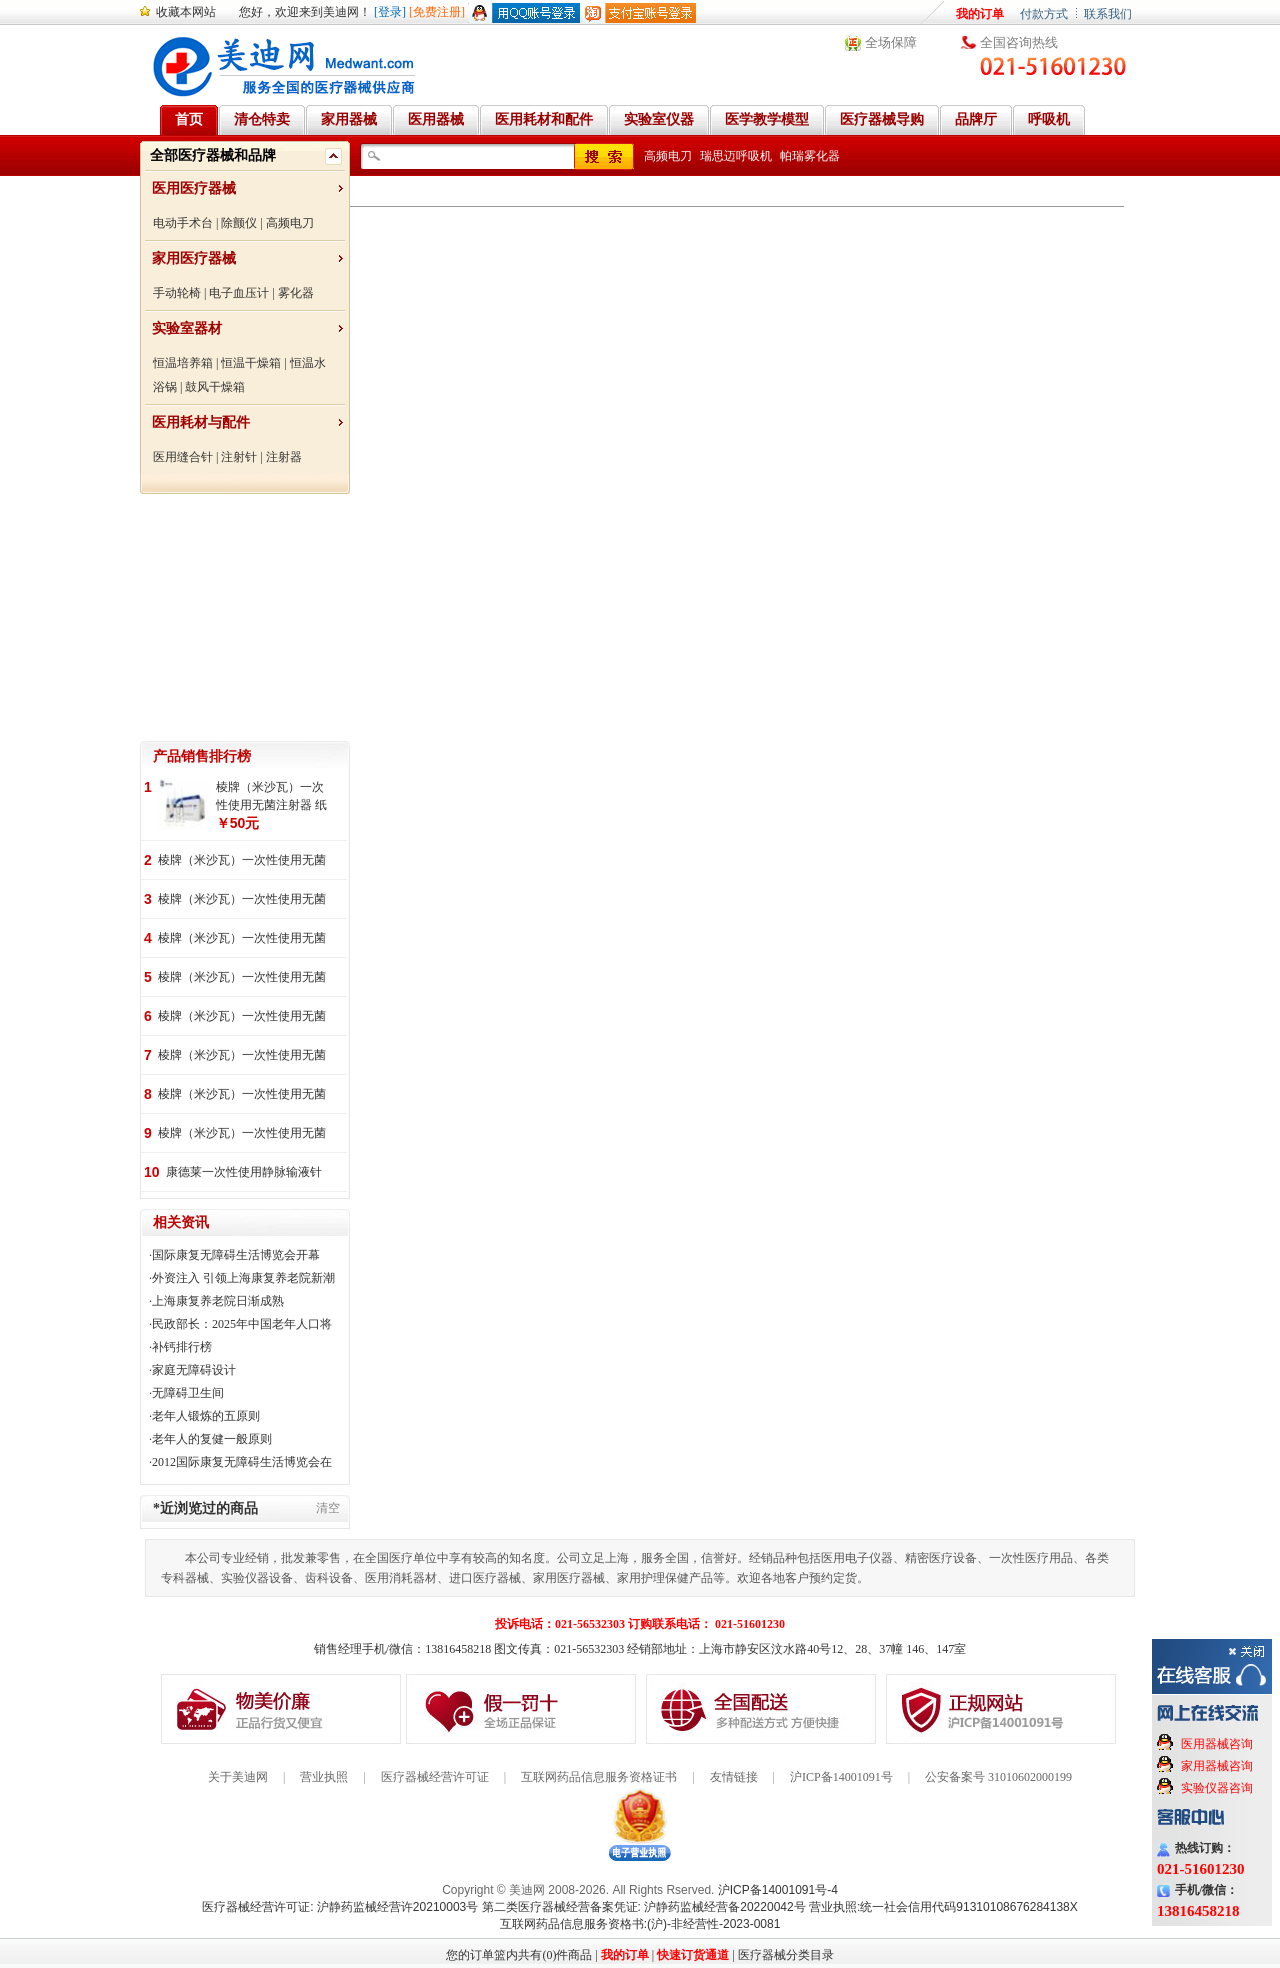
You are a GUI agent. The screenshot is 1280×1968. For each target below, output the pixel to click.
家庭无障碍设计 (194, 1370)
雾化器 (296, 293)
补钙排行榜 (182, 1347)
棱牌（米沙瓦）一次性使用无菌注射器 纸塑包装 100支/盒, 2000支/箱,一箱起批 (242, 861)
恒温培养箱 (183, 363)
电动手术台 (183, 223)
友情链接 (734, 1777)
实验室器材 (187, 328)
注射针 (239, 457)
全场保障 (891, 42)
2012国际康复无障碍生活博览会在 (242, 1462)
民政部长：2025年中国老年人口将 (242, 1324)
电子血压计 (239, 293)
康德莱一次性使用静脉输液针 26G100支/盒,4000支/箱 (244, 1173)
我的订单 (980, 14)
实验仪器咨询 (1217, 1788)
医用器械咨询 (1217, 1744)
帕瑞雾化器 (810, 156)
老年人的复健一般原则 (212, 1439)
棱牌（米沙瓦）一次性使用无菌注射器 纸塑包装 (242, 1095)
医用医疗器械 (194, 188)
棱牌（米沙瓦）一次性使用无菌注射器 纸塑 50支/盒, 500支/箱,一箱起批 (244, 1056)
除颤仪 (239, 223)
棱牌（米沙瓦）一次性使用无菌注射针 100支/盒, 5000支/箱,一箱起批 (242, 900)
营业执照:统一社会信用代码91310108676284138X (943, 1907)
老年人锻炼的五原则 (206, 1416)
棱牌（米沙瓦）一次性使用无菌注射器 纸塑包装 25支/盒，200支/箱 (245, 978)
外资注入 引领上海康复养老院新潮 (243, 1278)
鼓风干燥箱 (215, 387)
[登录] (390, 12)
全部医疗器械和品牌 (213, 155)
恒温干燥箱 (251, 363)
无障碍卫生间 (188, 1393)
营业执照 (324, 1777)
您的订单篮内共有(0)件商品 (519, 1955)
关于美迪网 (238, 1777)
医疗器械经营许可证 (435, 1777)
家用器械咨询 (1217, 1766)
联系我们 (1108, 14)
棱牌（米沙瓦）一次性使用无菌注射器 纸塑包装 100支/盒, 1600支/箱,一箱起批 (273, 797)
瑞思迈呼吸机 (736, 156)
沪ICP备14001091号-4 (778, 1890)
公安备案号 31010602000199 (998, 1777)
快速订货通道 (693, 1955)
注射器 (284, 457)
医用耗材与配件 (201, 422)
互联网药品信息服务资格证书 (599, 1777)
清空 (328, 1508)
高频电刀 (290, 223)
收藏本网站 (186, 12)
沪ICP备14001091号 (841, 1777)
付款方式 (1044, 14)
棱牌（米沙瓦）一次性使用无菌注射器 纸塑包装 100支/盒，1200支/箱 (243, 1134)
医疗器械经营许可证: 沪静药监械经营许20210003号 (340, 1907)
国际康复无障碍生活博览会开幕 (236, 1255)
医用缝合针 (183, 457)
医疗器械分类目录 (786, 1955)
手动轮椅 (177, 293)
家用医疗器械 (194, 258)
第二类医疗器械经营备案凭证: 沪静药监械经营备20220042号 (644, 1907)
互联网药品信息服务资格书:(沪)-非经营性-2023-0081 (640, 1924)
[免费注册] (437, 12)
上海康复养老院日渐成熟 (218, 1301)
